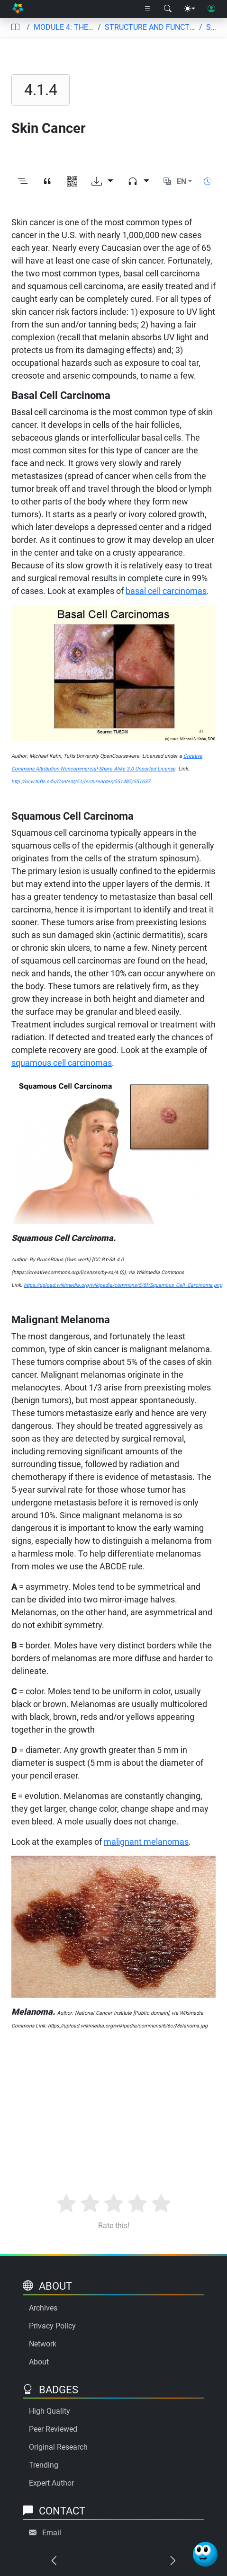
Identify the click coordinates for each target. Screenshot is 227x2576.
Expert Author (51, 2483)
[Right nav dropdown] (148, 9)
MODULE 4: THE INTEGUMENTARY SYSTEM (64, 27)
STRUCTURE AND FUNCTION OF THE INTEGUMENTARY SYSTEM (150, 27)
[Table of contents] (15, 27)
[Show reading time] (207, 181)
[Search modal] (168, 9)
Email (51, 2532)
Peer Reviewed (53, 2429)
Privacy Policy (52, 2325)
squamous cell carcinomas (61, 1063)
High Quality (49, 2411)
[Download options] (102, 182)
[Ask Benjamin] (205, 2554)
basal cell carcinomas (166, 591)
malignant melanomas (146, 1842)
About (39, 2361)
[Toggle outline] (22, 182)
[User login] (211, 9)
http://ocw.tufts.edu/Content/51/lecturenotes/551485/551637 (80, 782)
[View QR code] (72, 182)
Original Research (58, 2447)
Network (42, 2343)
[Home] (17, 9)
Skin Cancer (212, 27)
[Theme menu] (189, 9)
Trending (43, 2465)
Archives (43, 2307)
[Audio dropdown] (138, 182)
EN (181, 181)
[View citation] (47, 182)
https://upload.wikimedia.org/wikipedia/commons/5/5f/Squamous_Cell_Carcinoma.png (123, 1285)
